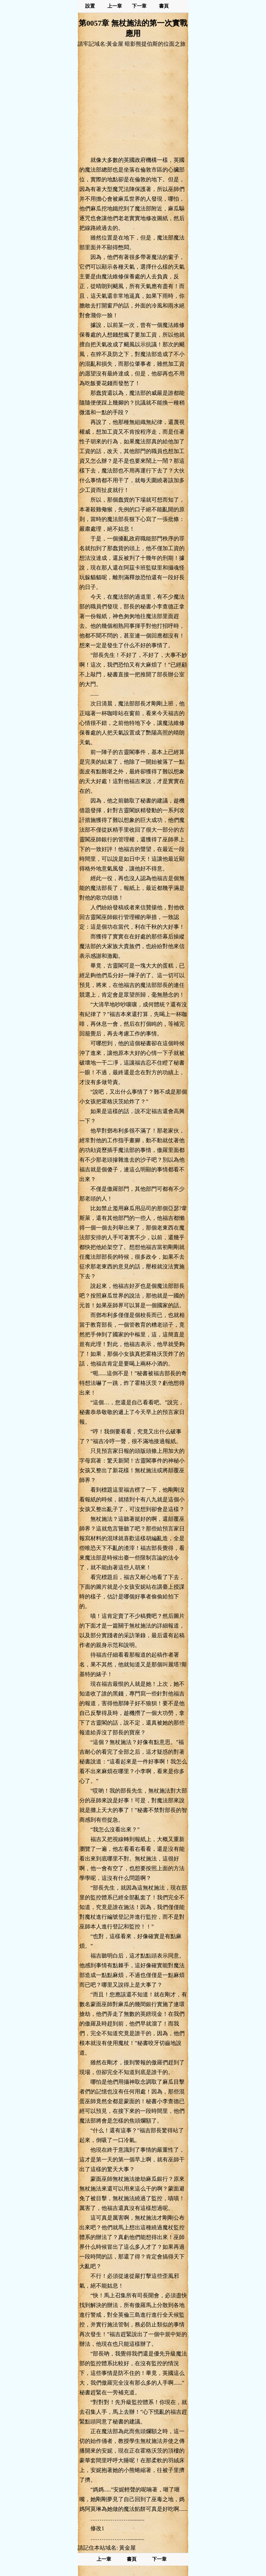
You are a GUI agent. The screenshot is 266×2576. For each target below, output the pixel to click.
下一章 (139, 6)
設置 (90, 6)
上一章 (114, 6)
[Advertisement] (133, 101)
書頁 (164, 6)
